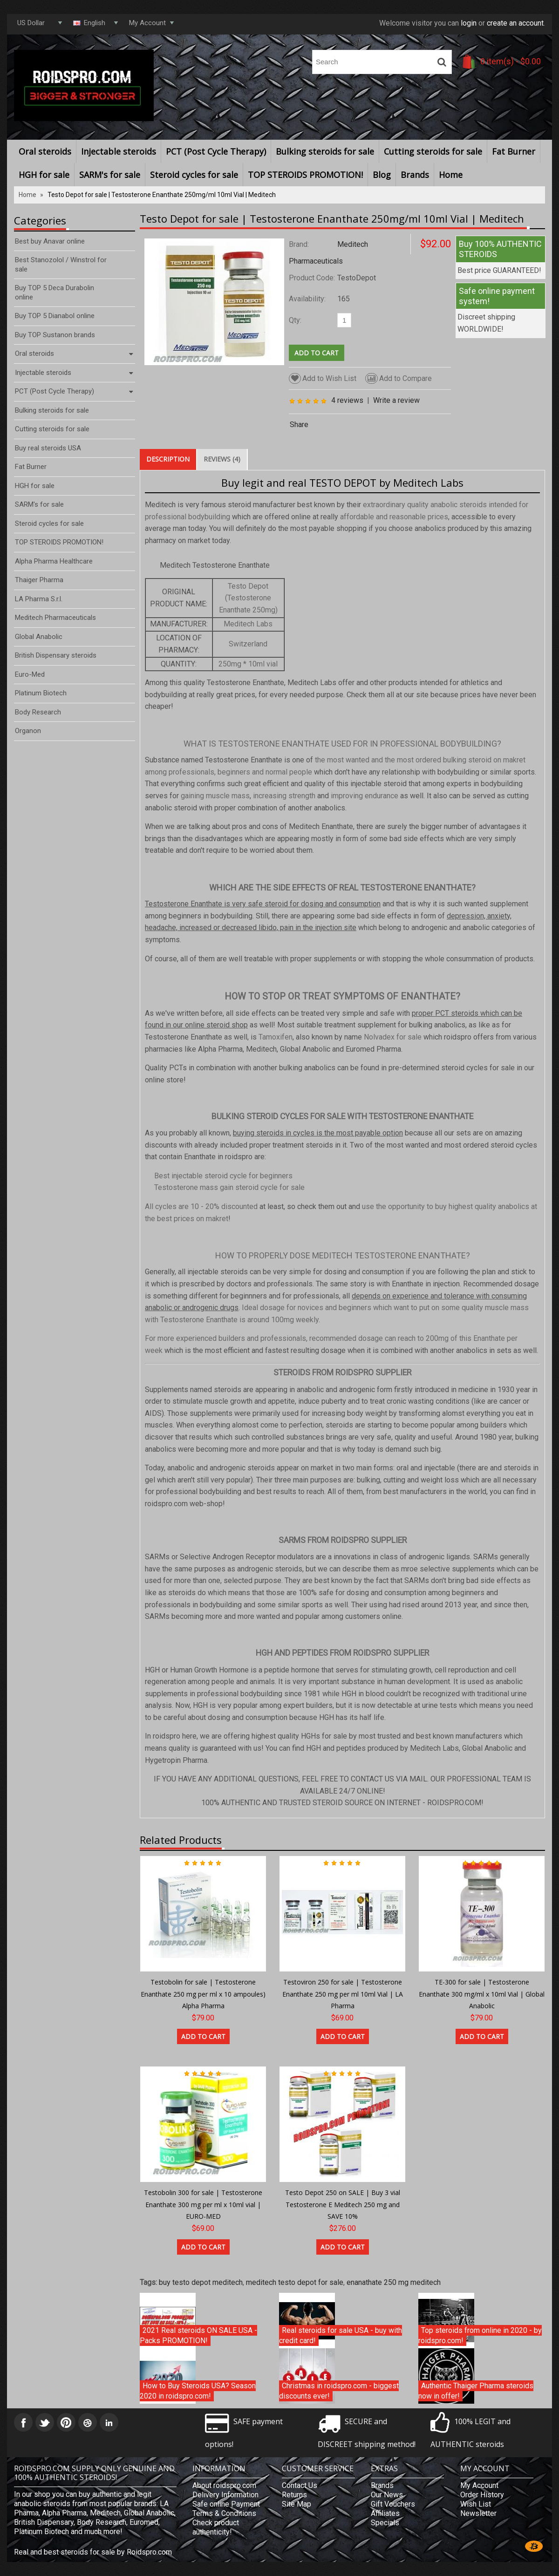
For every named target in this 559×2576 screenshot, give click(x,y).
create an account (515, 23)
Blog (382, 174)
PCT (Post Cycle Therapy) (216, 151)
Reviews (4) (222, 459)
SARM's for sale (109, 174)
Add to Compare (398, 378)
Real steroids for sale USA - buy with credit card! (340, 2335)
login (469, 23)
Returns (294, 2494)
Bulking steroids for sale (325, 151)
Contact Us (299, 2485)
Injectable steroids (118, 151)
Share (299, 424)
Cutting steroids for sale (433, 151)
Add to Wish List (322, 378)
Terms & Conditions (224, 2513)
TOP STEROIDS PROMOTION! (305, 174)
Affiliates (385, 2513)
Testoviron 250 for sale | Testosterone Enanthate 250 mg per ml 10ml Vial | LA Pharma (342, 1994)
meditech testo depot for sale (294, 2282)
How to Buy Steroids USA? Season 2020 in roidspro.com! (198, 2390)
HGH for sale (44, 174)
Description (168, 459)
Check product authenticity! (215, 2527)
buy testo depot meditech (201, 2282)
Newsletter (478, 2513)
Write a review (396, 400)
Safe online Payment (226, 2504)
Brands (415, 174)
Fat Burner (513, 151)
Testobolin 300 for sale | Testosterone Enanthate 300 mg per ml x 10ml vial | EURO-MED (203, 2204)
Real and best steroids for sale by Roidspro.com (93, 2552)
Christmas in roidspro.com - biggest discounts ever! (339, 2390)
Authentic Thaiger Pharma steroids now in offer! (475, 2390)
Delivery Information (225, 2494)
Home (451, 174)
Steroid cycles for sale (194, 174)
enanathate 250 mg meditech (394, 2282)
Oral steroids (45, 151)
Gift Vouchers (393, 2504)
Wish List (475, 2504)
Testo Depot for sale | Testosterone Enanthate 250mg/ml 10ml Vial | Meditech (162, 194)
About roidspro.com (224, 2485)
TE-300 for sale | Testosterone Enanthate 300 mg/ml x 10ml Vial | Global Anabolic (482, 1994)
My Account (479, 2485)
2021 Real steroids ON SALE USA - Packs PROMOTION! (198, 2335)
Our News (387, 2494)
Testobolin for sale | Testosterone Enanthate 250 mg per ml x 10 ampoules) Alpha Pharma (203, 1994)
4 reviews (347, 400)
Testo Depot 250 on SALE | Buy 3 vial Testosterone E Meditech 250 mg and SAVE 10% (342, 2204)
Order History (482, 2494)
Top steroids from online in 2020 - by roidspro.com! (480, 2335)
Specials (385, 2522)
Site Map (296, 2504)
